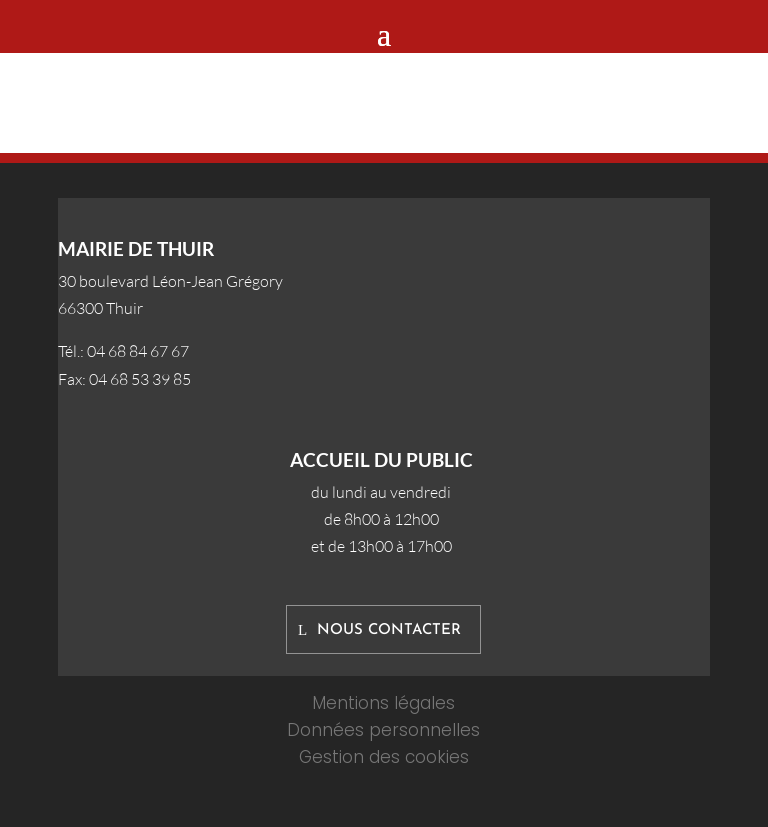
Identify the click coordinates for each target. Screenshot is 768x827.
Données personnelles (383, 730)
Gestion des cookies (384, 757)
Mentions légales (383, 703)
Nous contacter (389, 630)
